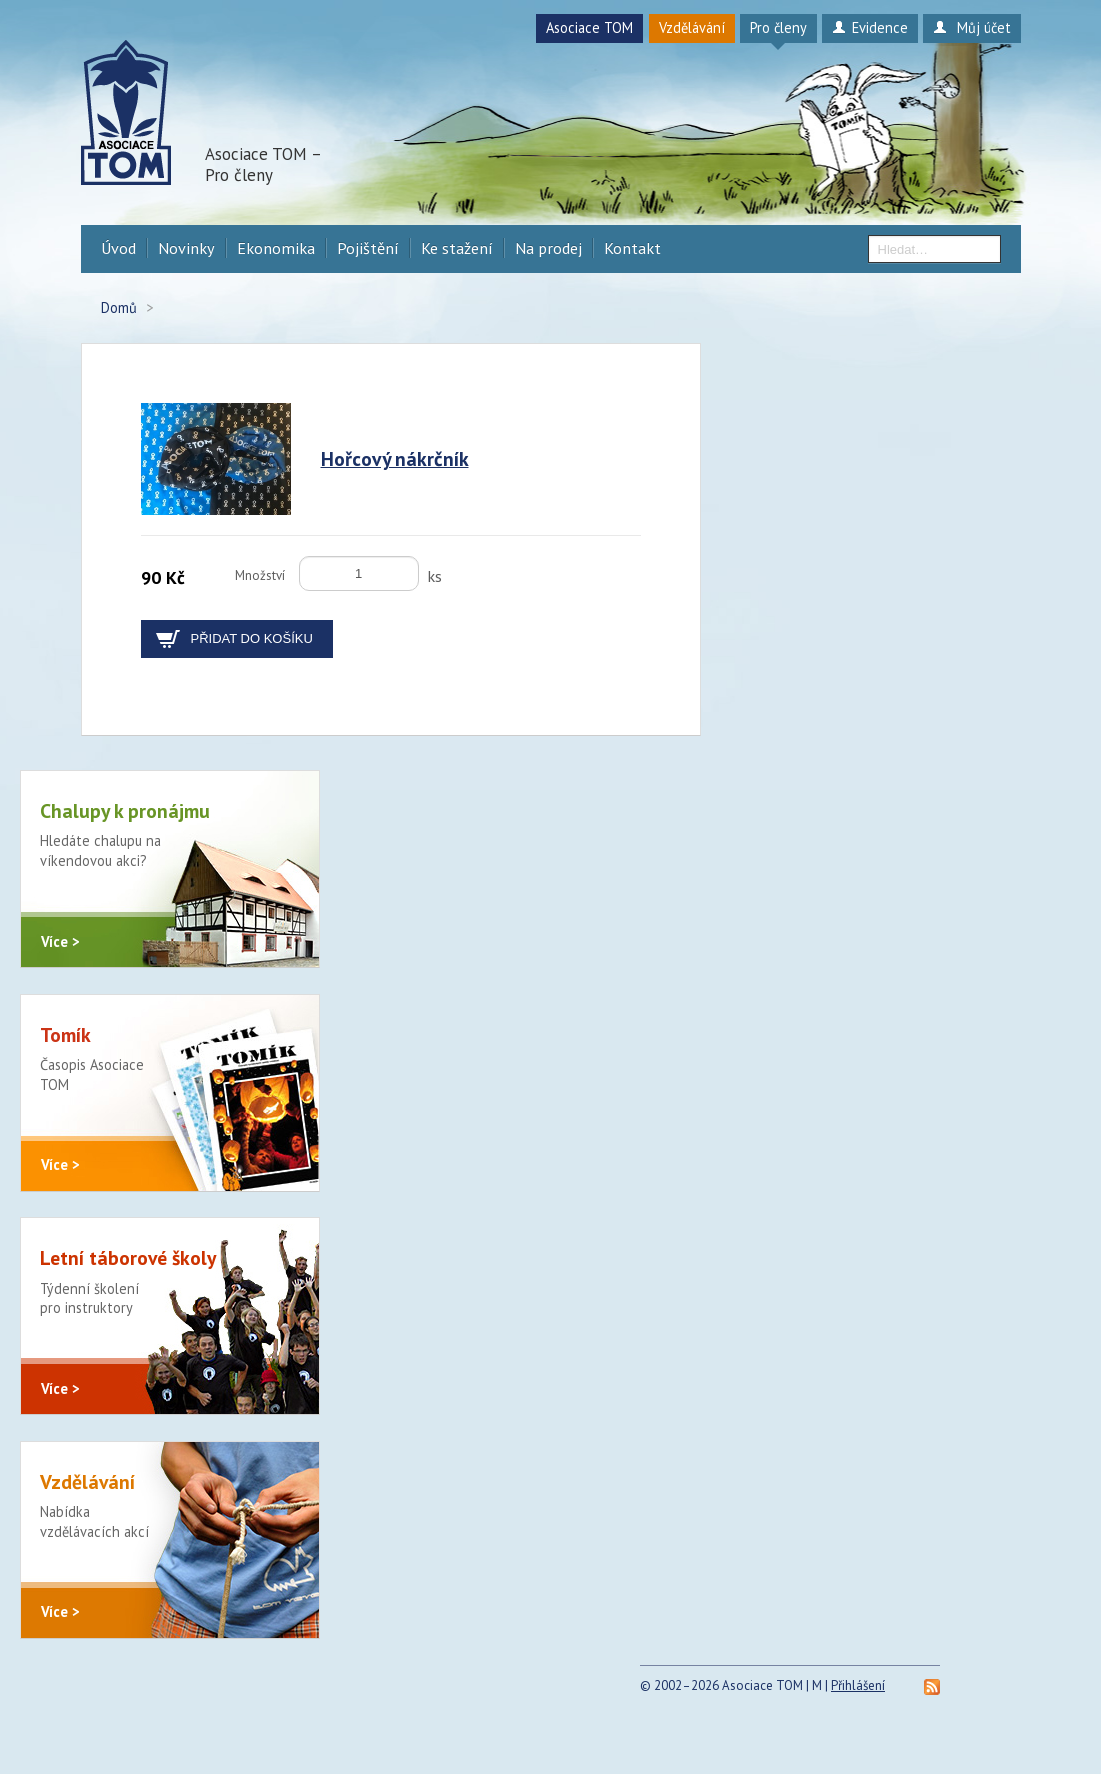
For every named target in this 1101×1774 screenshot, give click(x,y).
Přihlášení (858, 1719)
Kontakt (632, 248)
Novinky (186, 248)
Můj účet (971, 27)
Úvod (118, 248)
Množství (260, 575)
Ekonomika (276, 248)
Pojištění (368, 248)
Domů (119, 307)
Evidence (869, 27)
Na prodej (548, 248)
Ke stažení (457, 248)
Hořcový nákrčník (395, 458)
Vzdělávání (692, 27)
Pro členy (778, 27)
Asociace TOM (589, 27)
